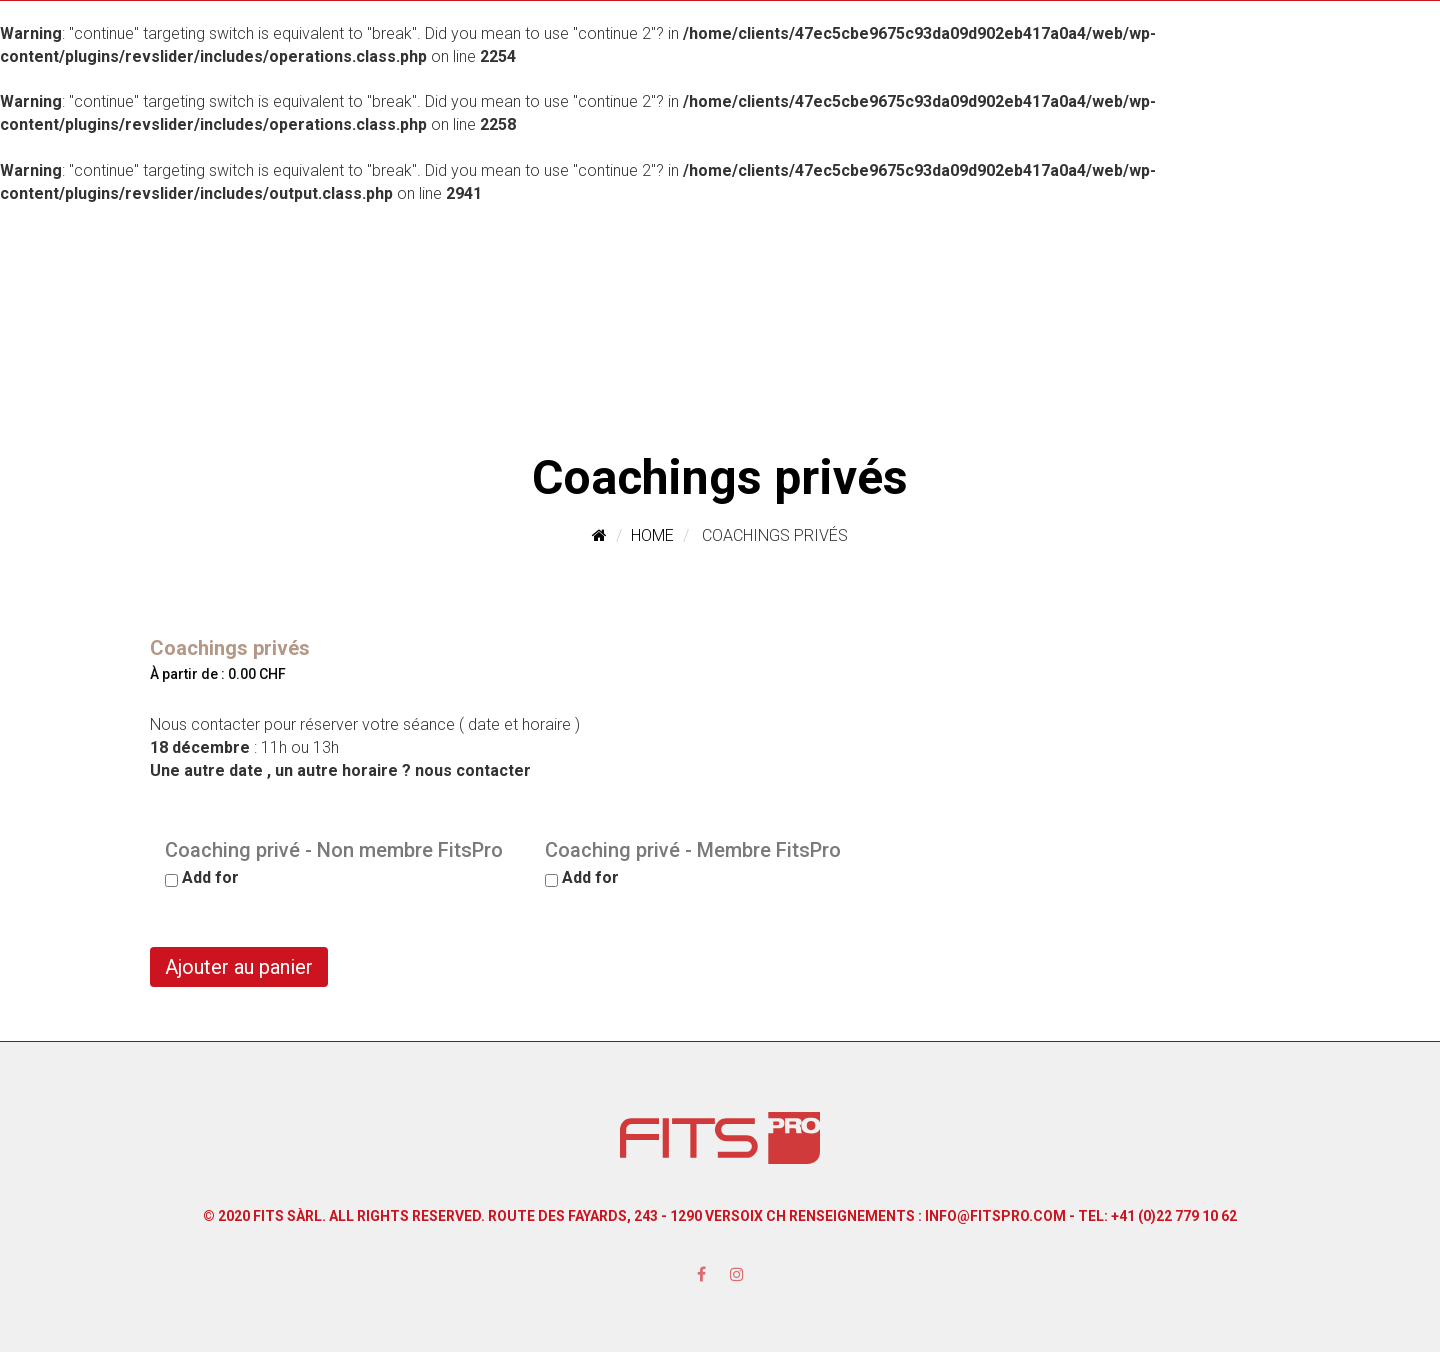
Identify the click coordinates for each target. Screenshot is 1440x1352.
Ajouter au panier (239, 967)
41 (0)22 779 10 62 (1178, 1216)
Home (652, 535)
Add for (202, 877)
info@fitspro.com (995, 1216)
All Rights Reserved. (407, 1216)
